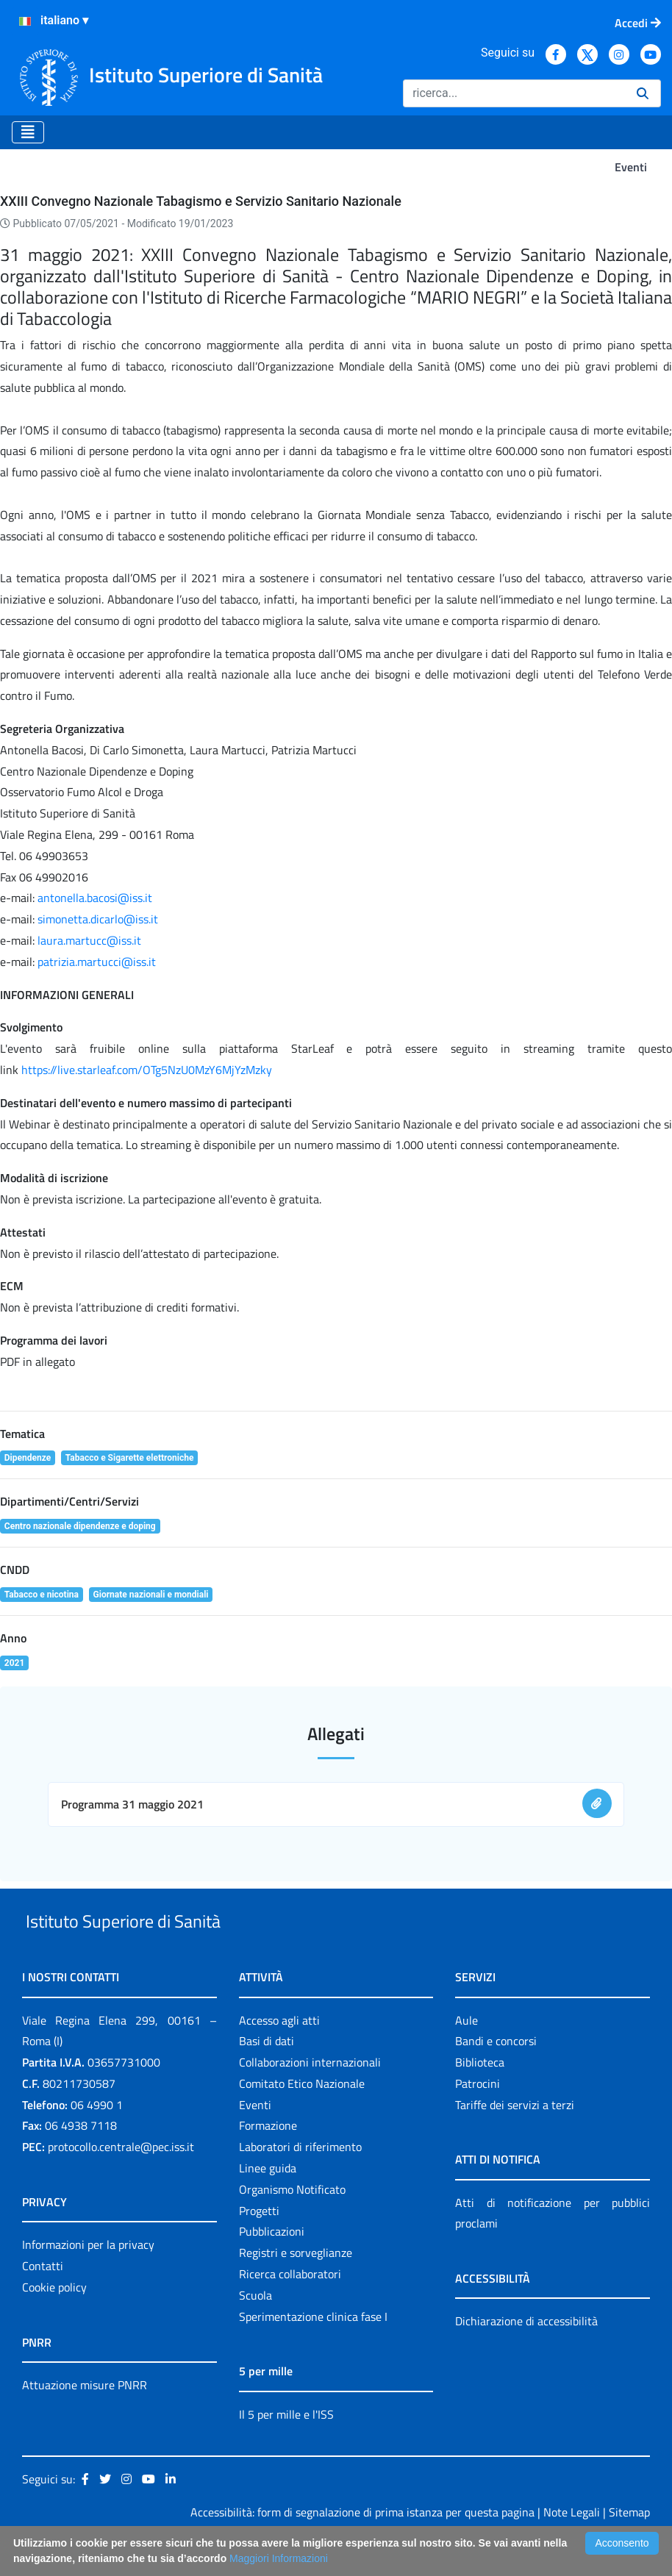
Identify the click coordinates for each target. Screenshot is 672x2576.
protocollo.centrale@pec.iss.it (121, 2180)
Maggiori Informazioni (278, 2558)
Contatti (42, 2299)
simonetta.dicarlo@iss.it (97, 919)
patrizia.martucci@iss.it (96, 961)
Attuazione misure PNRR (84, 2418)
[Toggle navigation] (28, 132)
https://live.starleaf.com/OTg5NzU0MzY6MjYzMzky (146, 1069)
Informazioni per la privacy (88, 2278)
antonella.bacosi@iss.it (94, 897)
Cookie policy (54, 2321)
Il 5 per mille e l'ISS (286, 2448)
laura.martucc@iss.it (89, 940)
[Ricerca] (514, 93)
